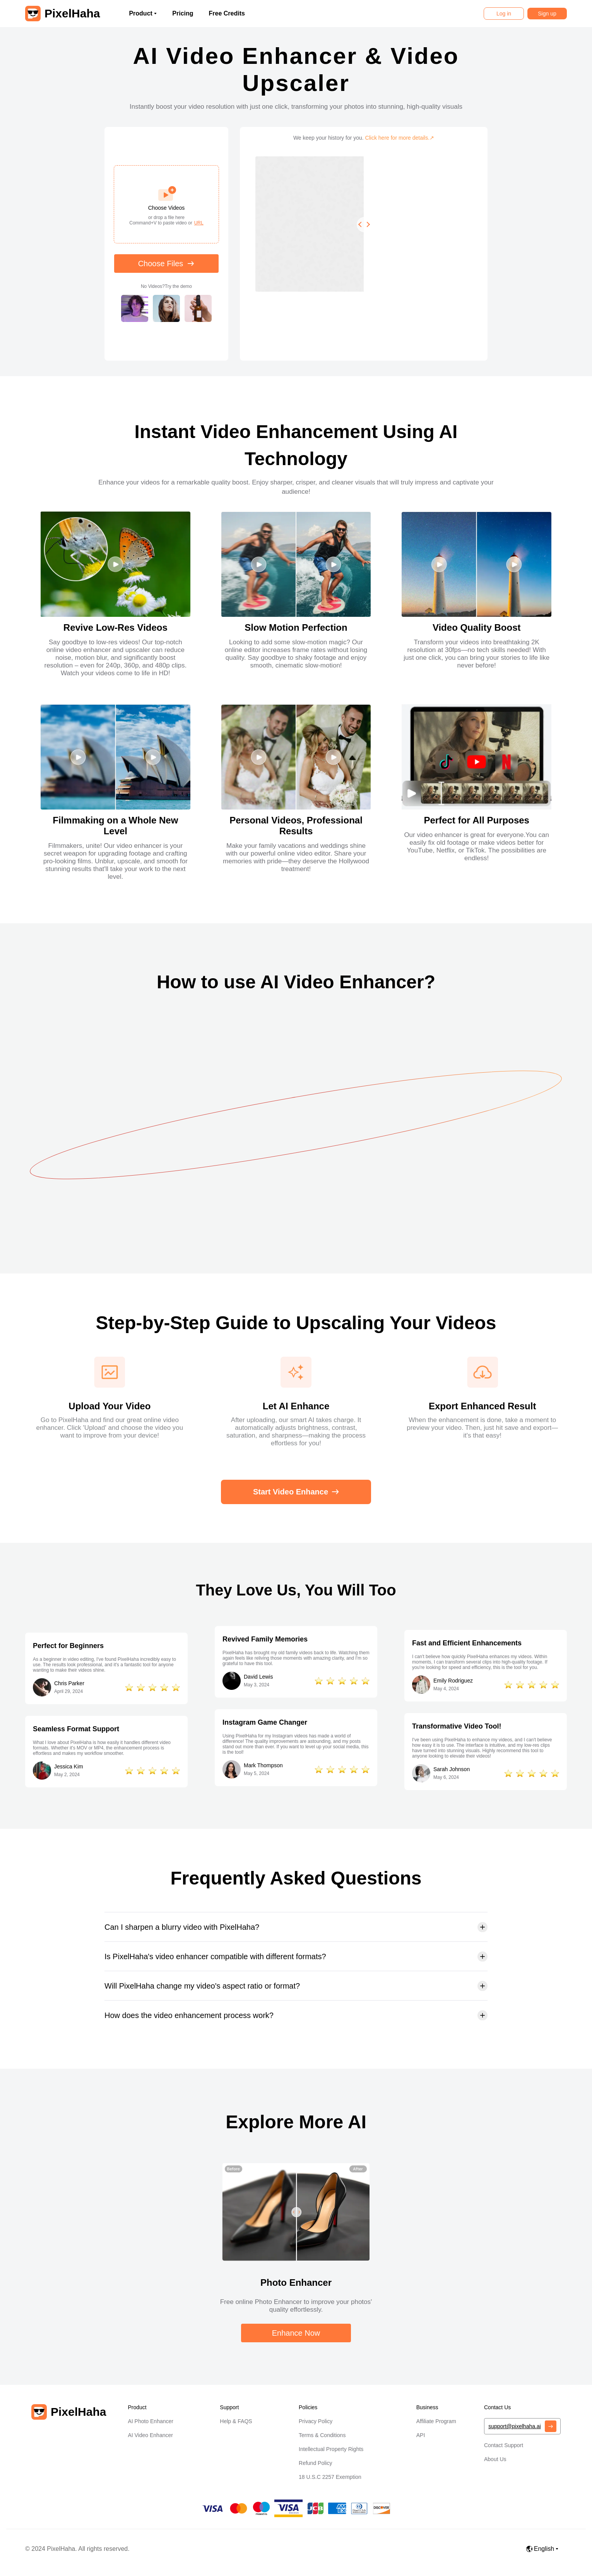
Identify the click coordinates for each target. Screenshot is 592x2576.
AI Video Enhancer (150, 2435)
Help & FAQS (236, 2421)
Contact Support (503, 2445)
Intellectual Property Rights (331, 2449)
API (420, 2435)
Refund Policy (315, 2463)
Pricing (182, 13)
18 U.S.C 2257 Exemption (330, 2477)
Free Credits (227, 13)
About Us (495, 2459)
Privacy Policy (315, 2421)
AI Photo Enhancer (150, 2421)
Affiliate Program (436, 2421)
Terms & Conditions (322, 2435)
